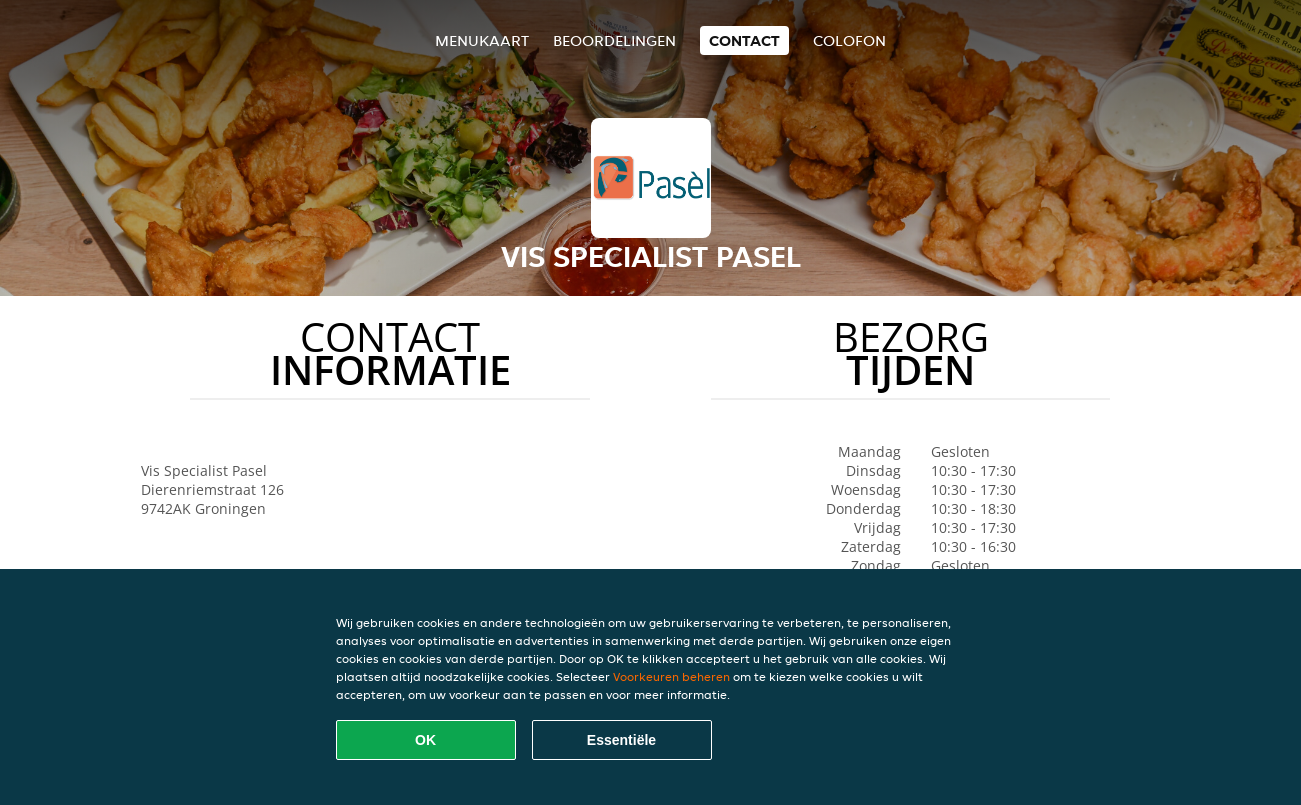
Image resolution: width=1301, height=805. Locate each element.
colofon (849, 40)
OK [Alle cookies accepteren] (425, 740)
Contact (744, 40)
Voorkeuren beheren (671, 676)
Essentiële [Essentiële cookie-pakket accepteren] (621, 740)
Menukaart (482, 40)
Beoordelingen (614, 40)
